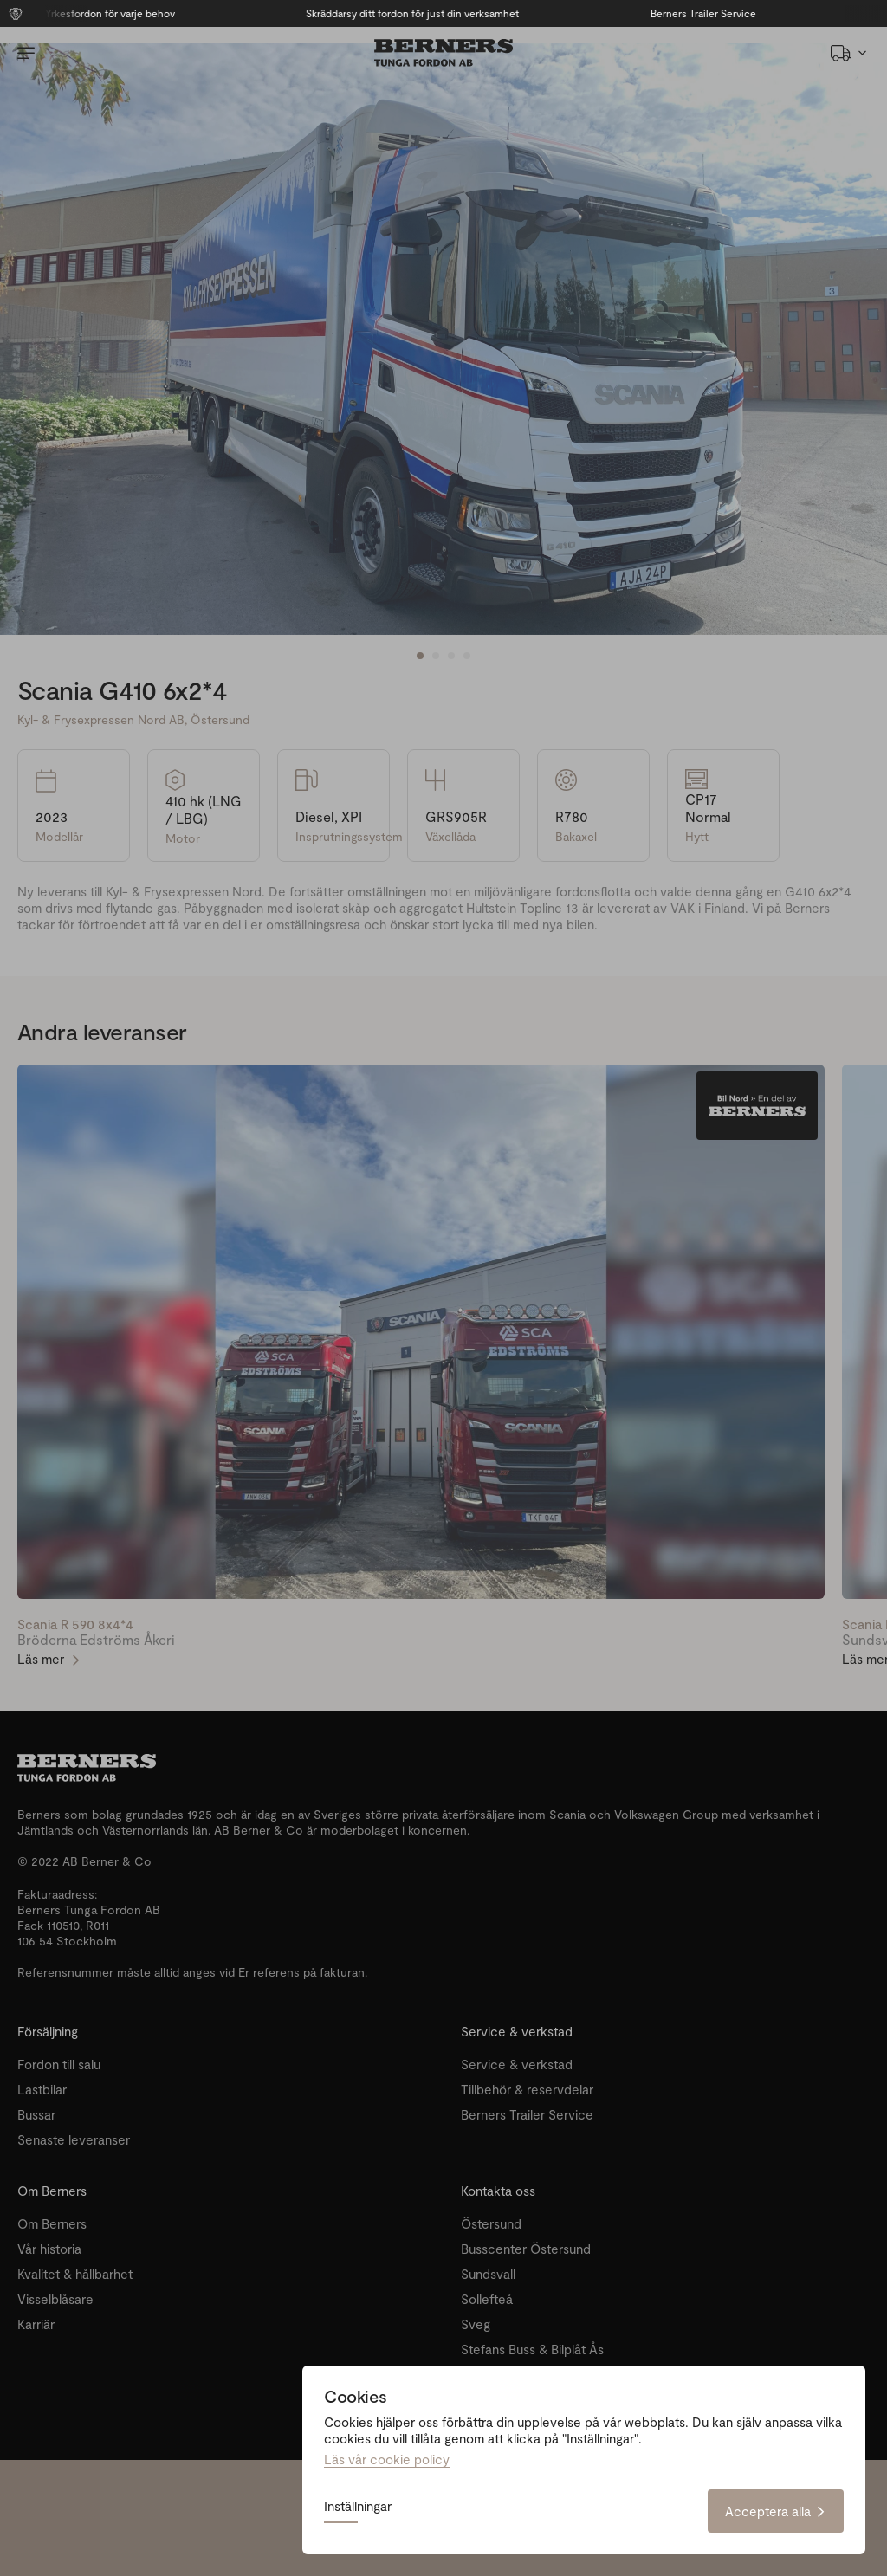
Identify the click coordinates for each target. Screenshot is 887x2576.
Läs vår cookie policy (387, 2459)
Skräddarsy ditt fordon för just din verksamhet (442, 13)
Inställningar (358, 2507)
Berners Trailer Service (733, 13)
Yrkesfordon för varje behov (140, 13)
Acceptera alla (775, 2511)
